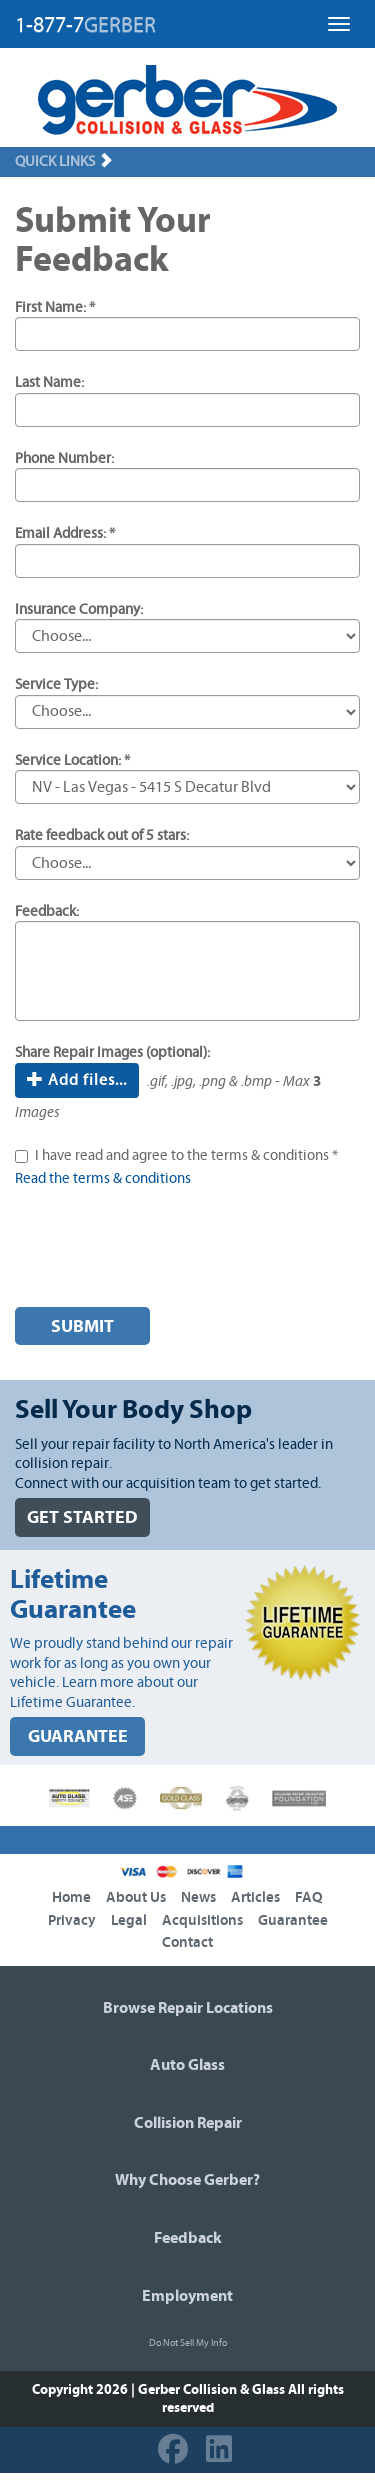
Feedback (188, 2238)
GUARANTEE (78, 1736)
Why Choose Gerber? (187, 2180)
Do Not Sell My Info (188, 2343)
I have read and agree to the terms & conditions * (186, 1155)
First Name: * (55, 307)
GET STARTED (82, 1517)
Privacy (72, 1920)
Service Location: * (72, 760)
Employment (187, 2296)
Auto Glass (187, 2065)
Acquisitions (202, 1920)
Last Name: (49, 382)
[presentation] (167, 1253)
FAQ (309, 1897)
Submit (82, 1326)
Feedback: (47, 911)
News (198, 1897)
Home (71, 1897)
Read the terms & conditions (103, 1178)
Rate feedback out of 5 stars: (102, 835)
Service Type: (56, 684)
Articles (255, 1897)
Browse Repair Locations (188, 2008)
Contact (187, 1942)
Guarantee (293, 1920)
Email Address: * (65, 533)
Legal (129, 1920)
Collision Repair (188, 2123)
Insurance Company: (79, 609)
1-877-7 (85, 25)
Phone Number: (64, 458)
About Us (136, 1897)
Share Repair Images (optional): (112, 1052)
